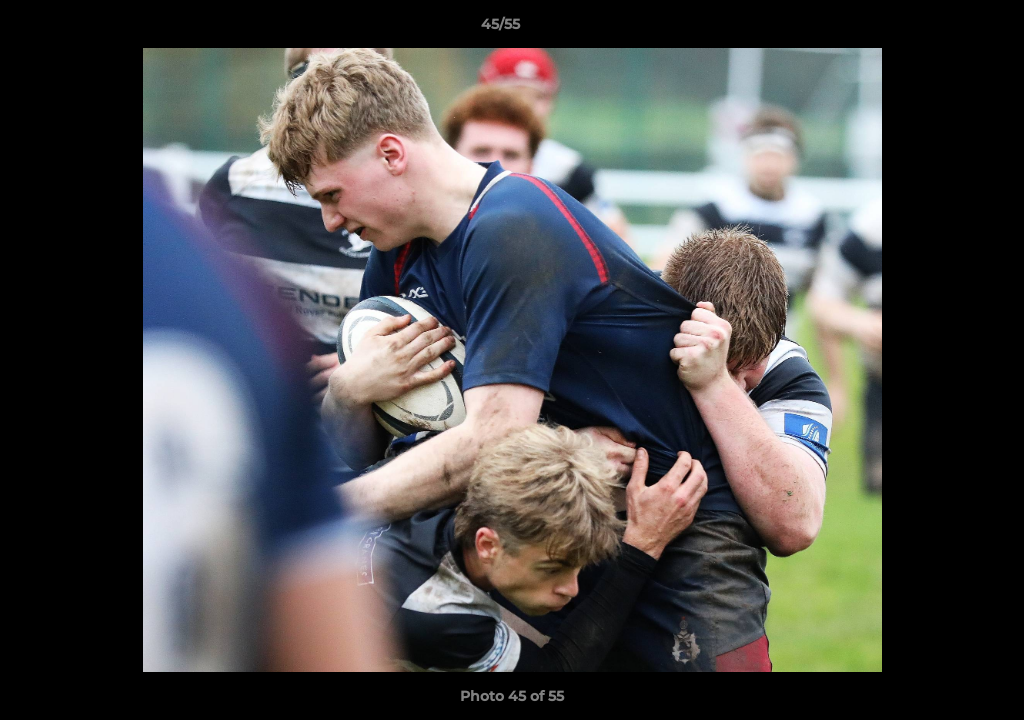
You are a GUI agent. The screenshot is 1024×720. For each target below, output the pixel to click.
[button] (940, 29)
